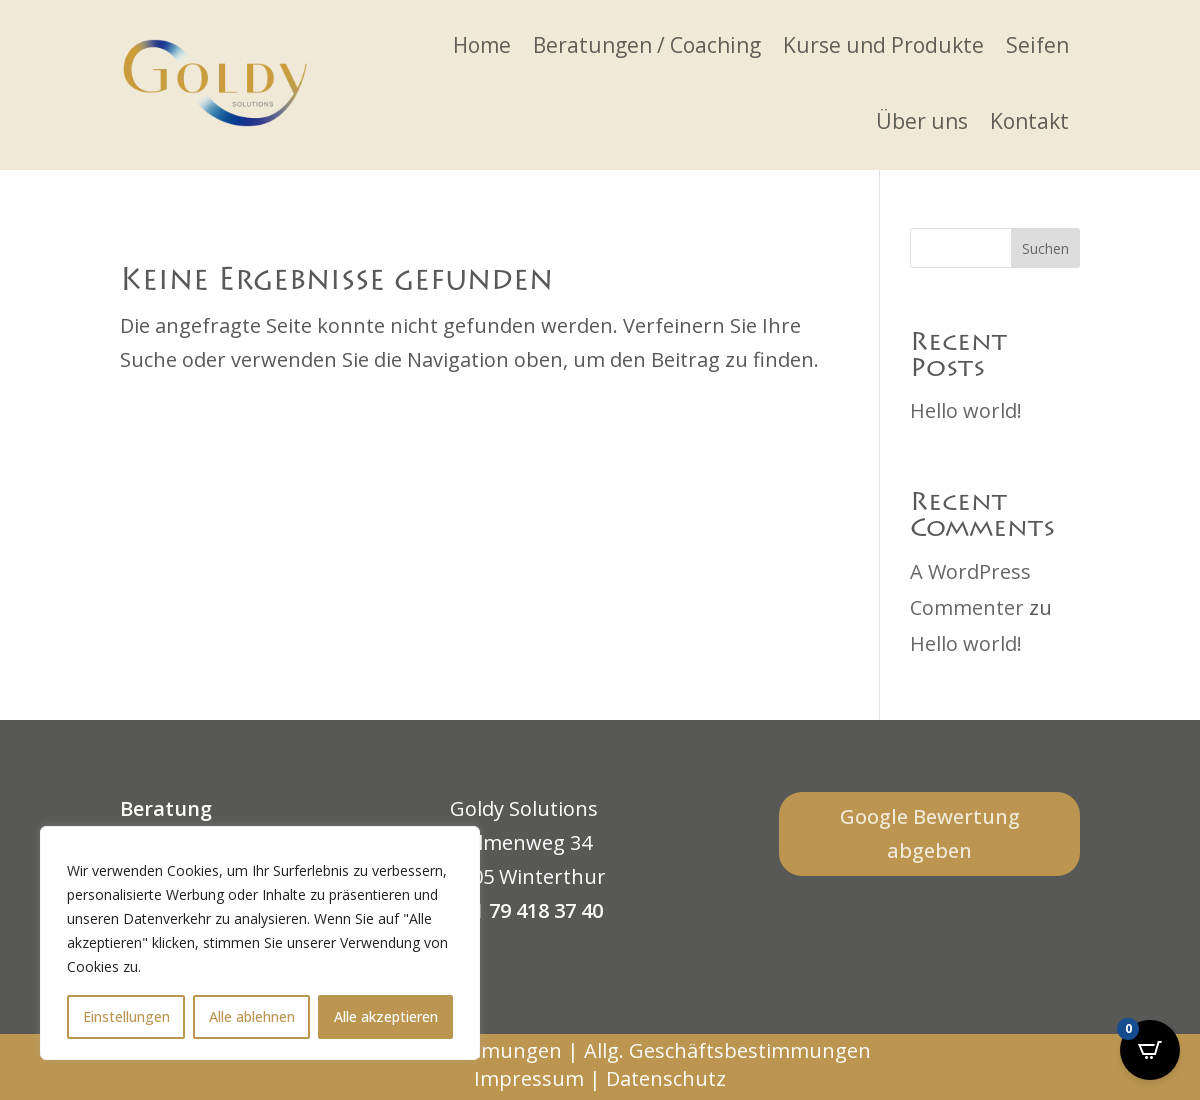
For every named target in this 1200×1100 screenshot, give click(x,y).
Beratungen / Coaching (647, 45)
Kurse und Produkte (883, 45)
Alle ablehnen (252, 1016)
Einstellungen (126, 1016)
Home (482, 45)
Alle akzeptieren (386, 1016)
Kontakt (1029, 121)
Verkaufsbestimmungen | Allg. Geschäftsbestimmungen (600, 1050)
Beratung (166, 808)
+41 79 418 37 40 (526, 910)
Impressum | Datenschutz (600, 1078)
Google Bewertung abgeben (930, 833)
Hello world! (966, 410)
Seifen (1037, 45)
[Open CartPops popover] (1150, 1050)
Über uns (922, 121)
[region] (260, 943)
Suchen (1045, 248)
